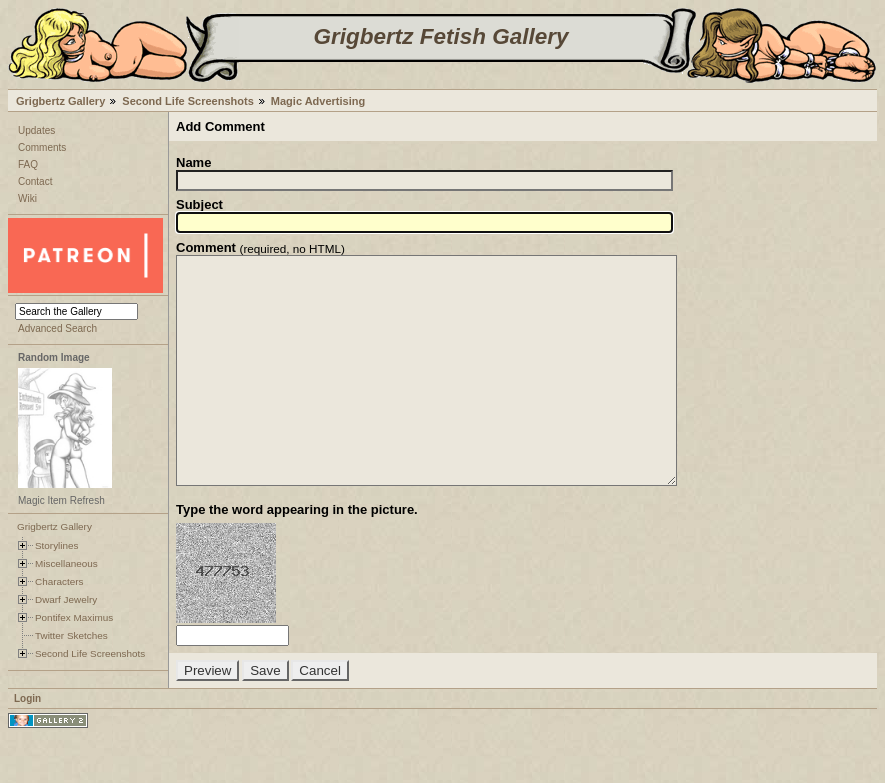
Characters (59, 581)
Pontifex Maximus (74, 617)
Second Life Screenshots (187, 101)
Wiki (27, 198)
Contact (35, 181)
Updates (36, 130)
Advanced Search (57, 328)
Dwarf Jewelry (66, 599)
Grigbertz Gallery (60, 101)
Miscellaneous (66, 563)
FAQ (28, 164)
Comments (42, 147)
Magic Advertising (318, 101)
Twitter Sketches (71, 635)
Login (27, 743)
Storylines (57, 545)
